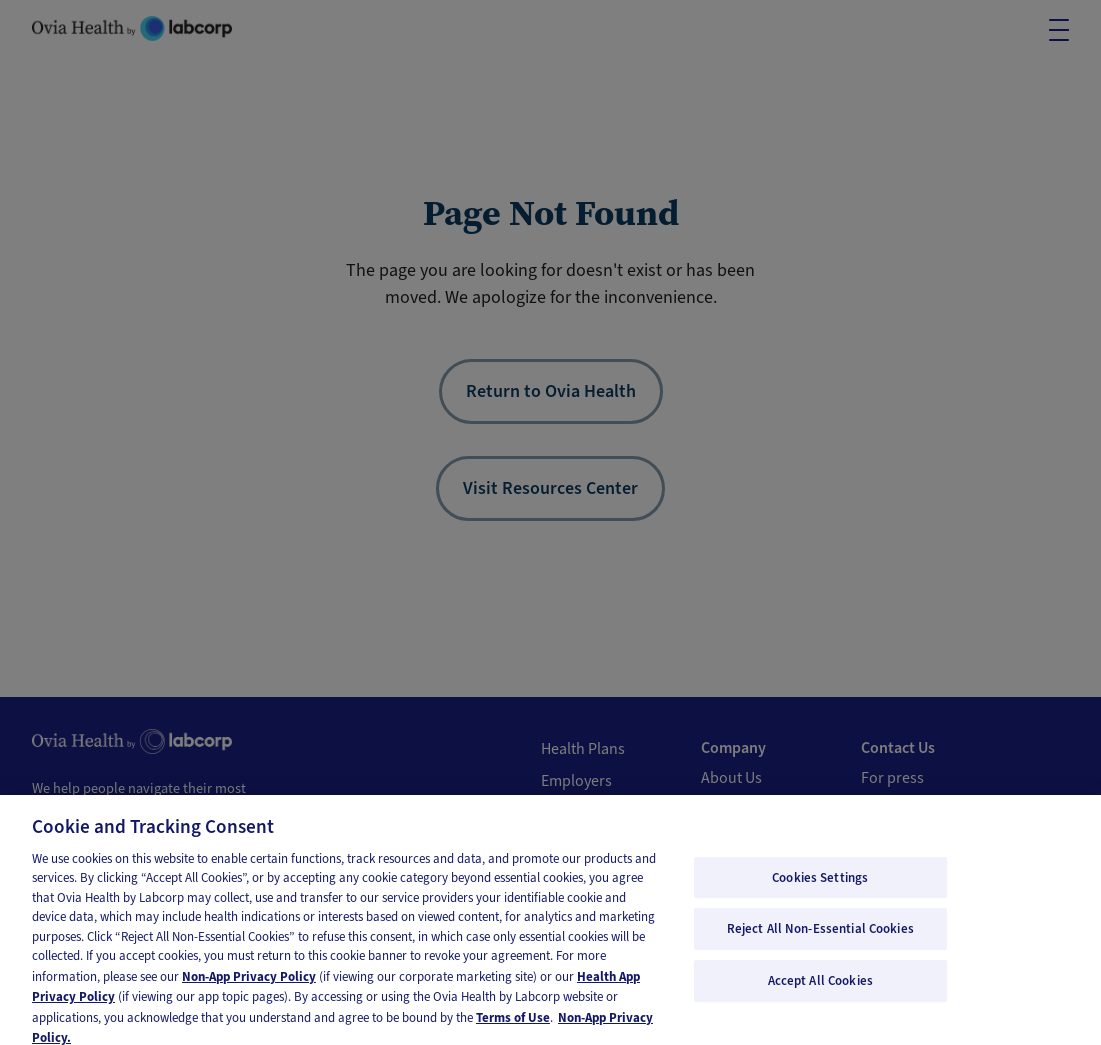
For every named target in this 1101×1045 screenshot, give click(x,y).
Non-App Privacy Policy (249, 988)
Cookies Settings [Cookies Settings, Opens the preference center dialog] (820, 889)
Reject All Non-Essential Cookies (820, 941)
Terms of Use (513, 1029)
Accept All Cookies (820, 992)
